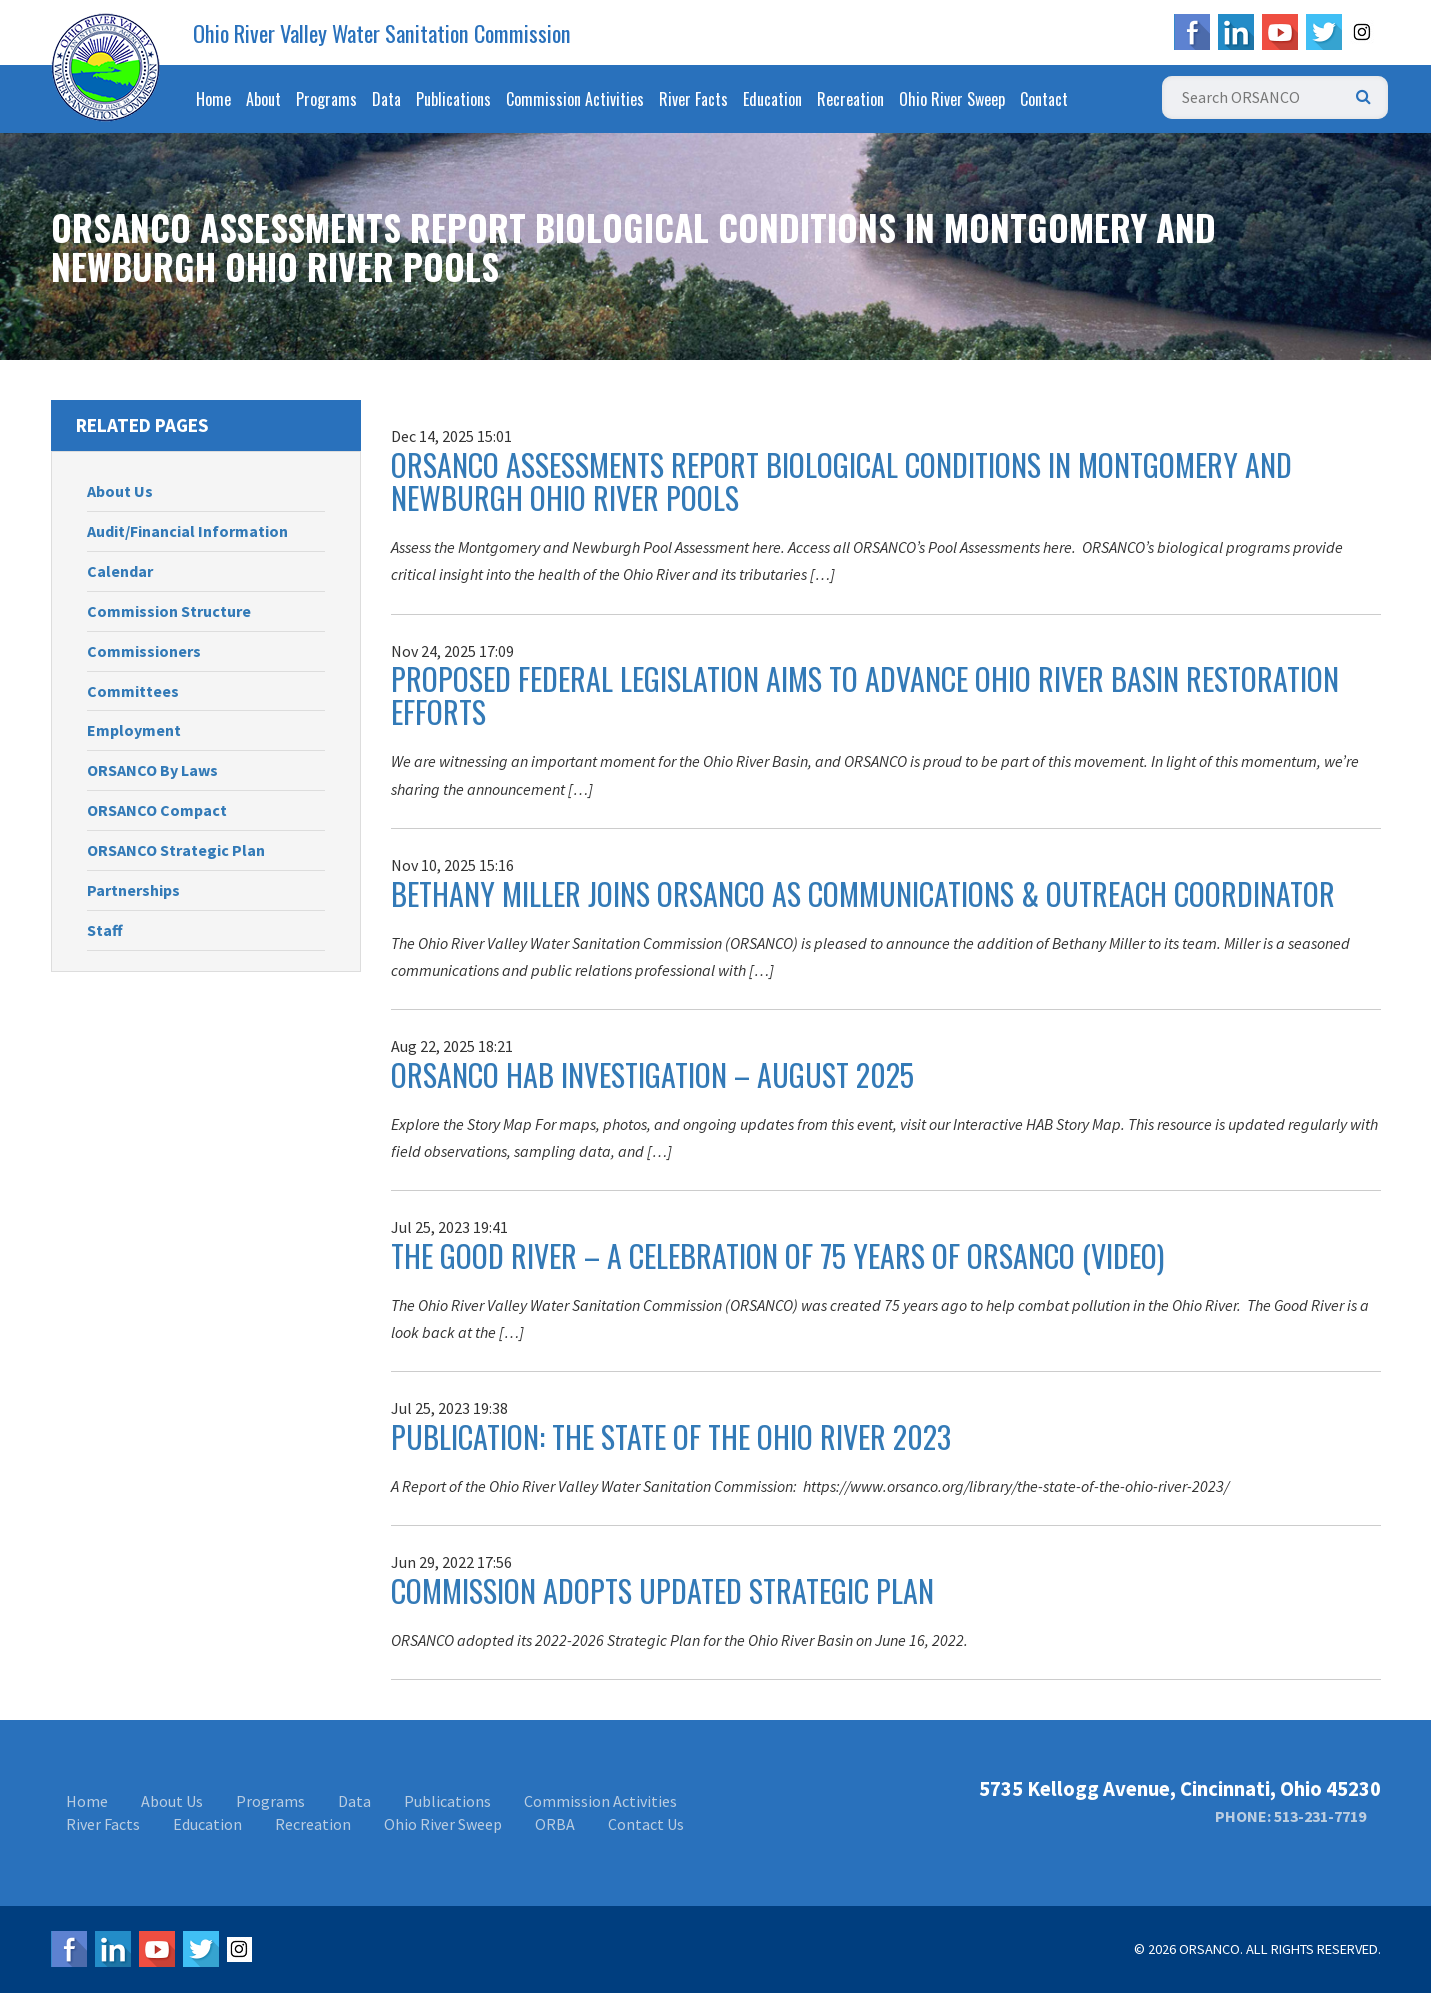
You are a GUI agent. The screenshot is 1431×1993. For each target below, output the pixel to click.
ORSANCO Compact (157, 810)
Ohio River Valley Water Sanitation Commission (382, 33)
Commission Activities (575, 99)
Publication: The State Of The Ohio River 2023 (671, 1436)
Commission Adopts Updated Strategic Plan (662, 1590)
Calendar (120, 571)
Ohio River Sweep (952, 99)
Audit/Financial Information (187, 531)
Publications (453, 99)
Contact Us (646, 1824)
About (263, 99)
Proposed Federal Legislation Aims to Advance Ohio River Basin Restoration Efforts (865, 695)
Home (213, 99)
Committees (133, 691)
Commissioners (144, 651)
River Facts (693, 99)
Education (772, 99)
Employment (134, 730)
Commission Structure (169, 611)
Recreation (850, 99)
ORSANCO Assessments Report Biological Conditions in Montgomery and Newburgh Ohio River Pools (841, 481)
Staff (105, 930)
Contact (1044, 99)
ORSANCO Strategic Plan (176, 850)
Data (386, 99)
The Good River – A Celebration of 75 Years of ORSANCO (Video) (777, 1255)
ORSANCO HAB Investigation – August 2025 (652, 1074)
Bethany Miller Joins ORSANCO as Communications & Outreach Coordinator (863, 893)
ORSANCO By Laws (152, 770)
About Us (120, 491)
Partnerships (133, 890)
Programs (326, 99)
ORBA (555, 1824)
